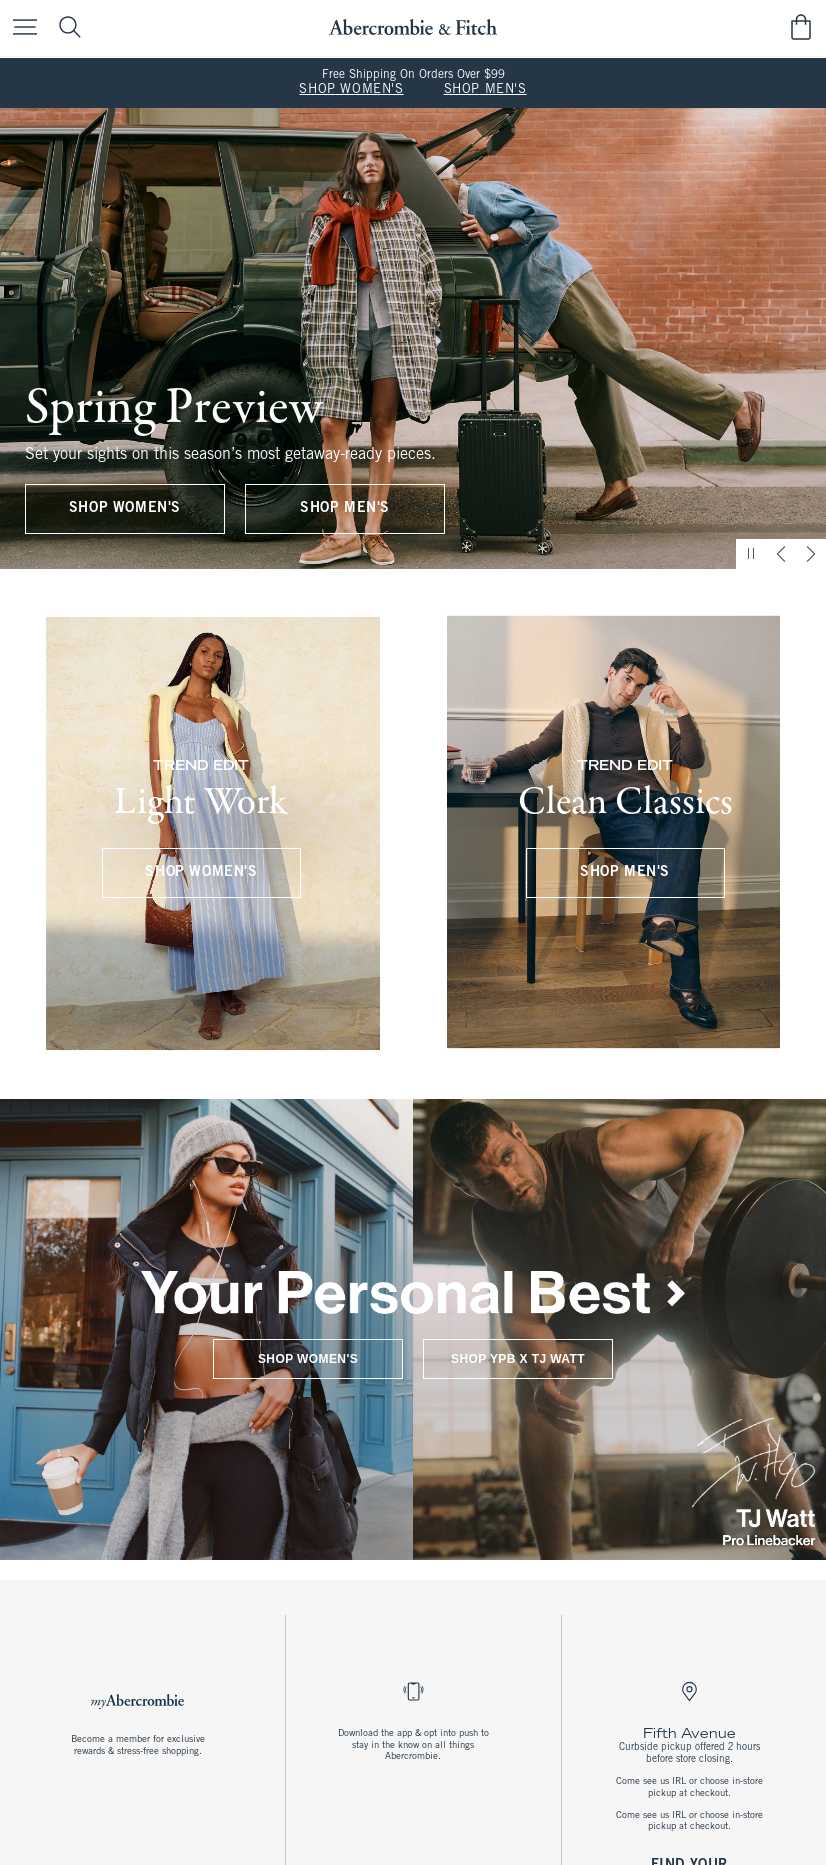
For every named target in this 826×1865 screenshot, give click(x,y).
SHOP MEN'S (485, 90)
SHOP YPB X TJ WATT (518, 1359)
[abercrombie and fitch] (412, 27)
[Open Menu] (20, 28)
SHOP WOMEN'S (351, 90)
